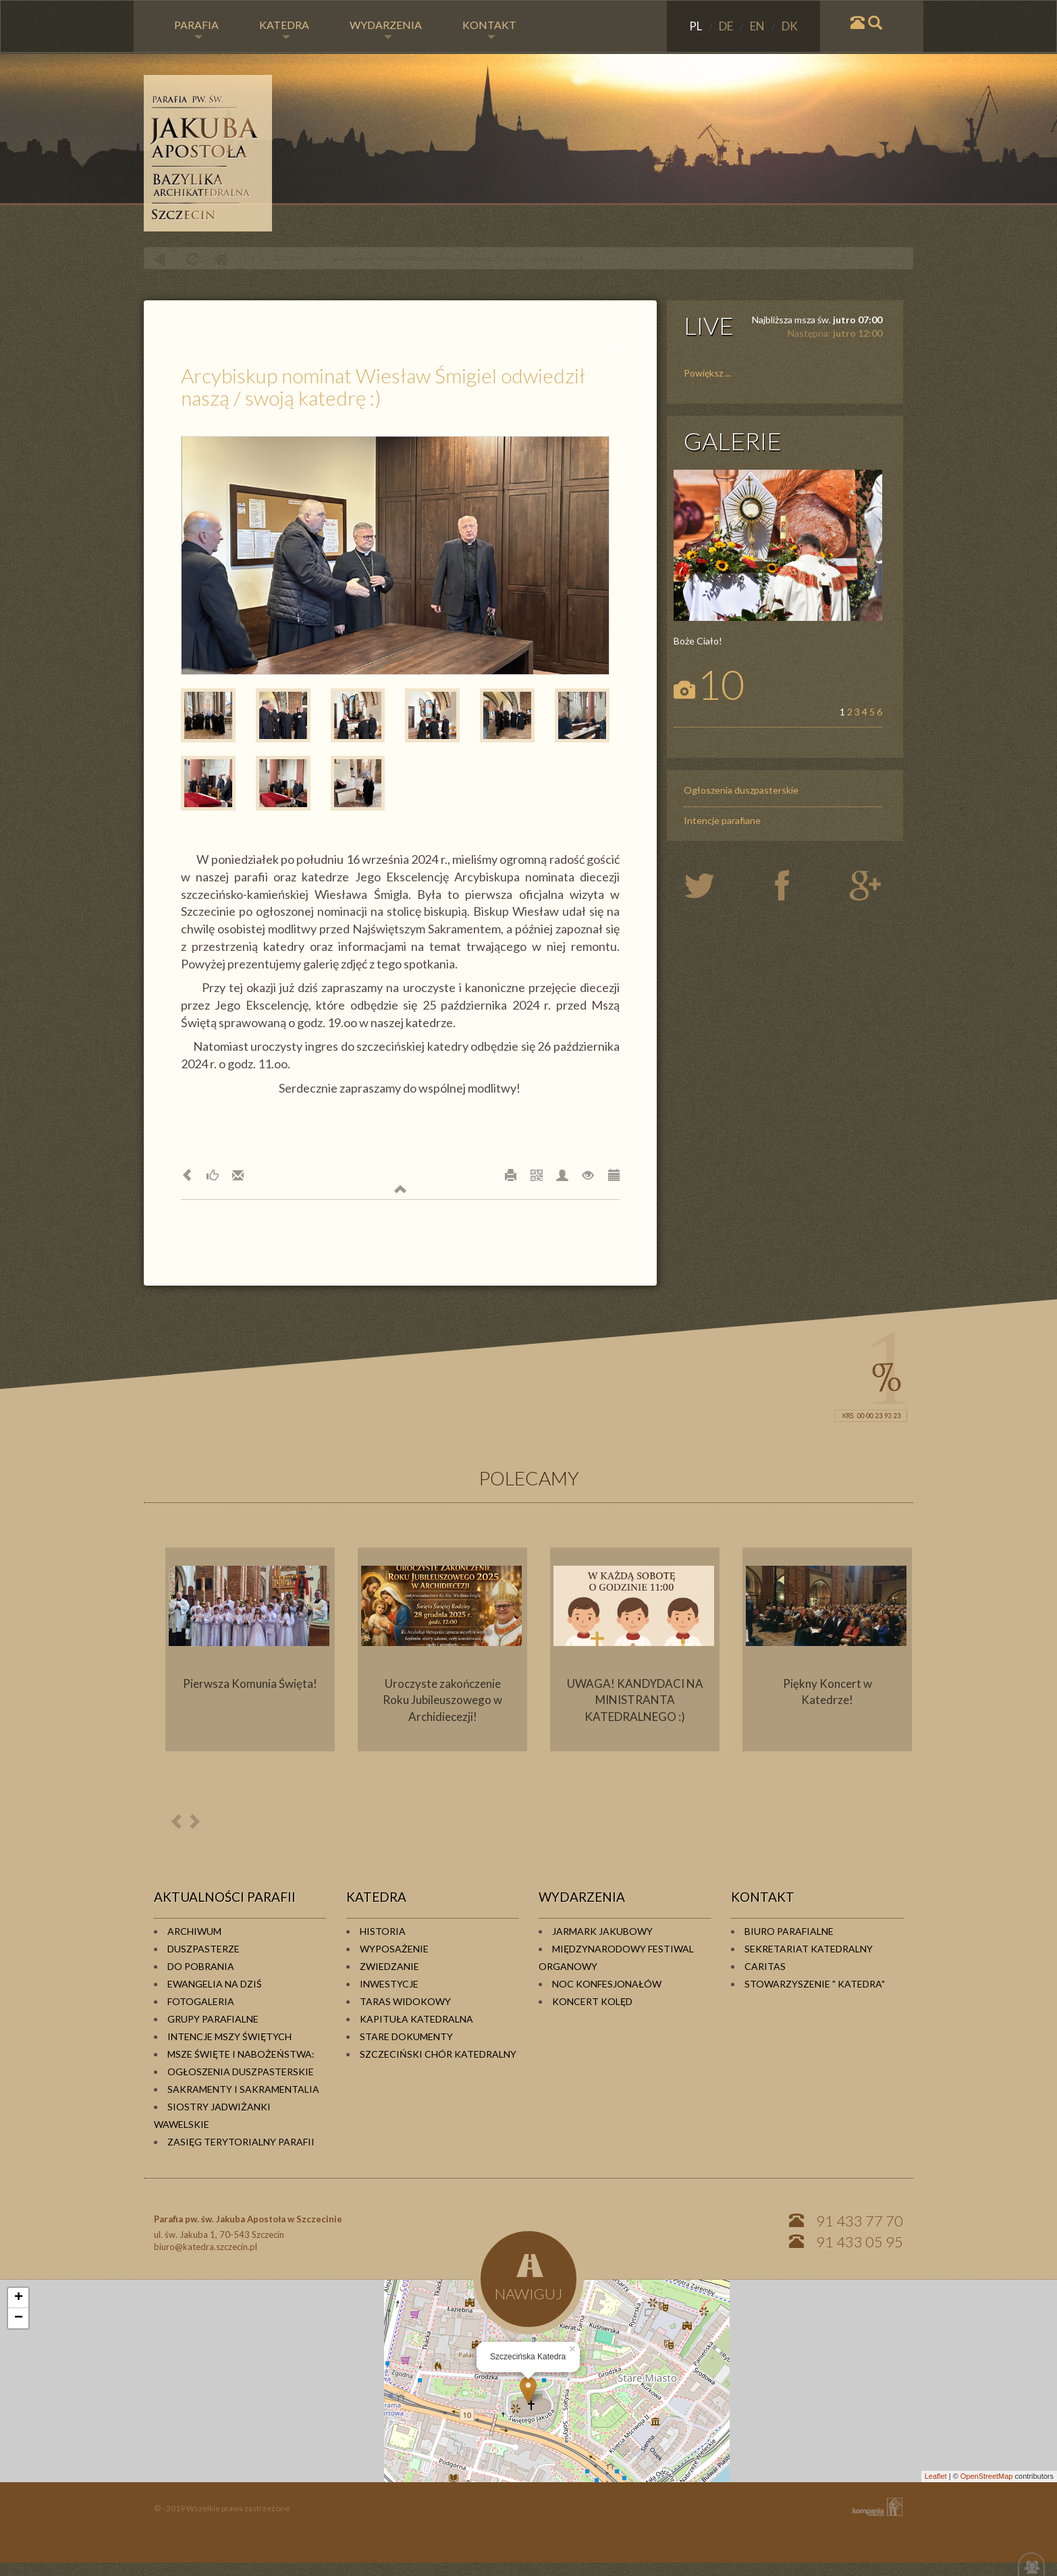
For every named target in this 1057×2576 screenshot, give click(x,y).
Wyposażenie (394, 1948)
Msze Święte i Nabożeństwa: (241, 2054)
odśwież (191, 259)
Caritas (765, 1966)
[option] (250, 1649)
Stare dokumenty (406, 2036)
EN (758, 26)
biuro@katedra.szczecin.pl (205, 2246)
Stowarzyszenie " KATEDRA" (814, 1984)
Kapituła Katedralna (416, 2019)
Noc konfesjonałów (606, 1984)
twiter (710, 887)
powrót (159, 259)
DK (790, 26)
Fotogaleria (200, 2001)
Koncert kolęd (592, 2001)
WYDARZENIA (386, 28)
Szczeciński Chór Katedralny (438, 2054)
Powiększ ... (707, 373)
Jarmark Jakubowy (602, 1931)
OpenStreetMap (986, 2476)
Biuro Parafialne (789, 1931)
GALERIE (733, 441)
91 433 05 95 (859, 2241)
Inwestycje (389, 1984)
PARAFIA (196, 28)
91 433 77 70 (859, 2221)
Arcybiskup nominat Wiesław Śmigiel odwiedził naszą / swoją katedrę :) (458, 258)
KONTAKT (489, 28)
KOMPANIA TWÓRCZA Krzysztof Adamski (874, 2507)
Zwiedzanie (389, 1966)
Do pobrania (200, 1966)
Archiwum (194, 1931)
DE (727, 26)
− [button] (18, 2318)
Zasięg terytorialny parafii (241, 2141)
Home (221, 259)
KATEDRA (284, 28)
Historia (383, 1931)
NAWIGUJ (528, 2277)
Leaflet (936, 2476)
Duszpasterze (203, 1948)
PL (696, 26)
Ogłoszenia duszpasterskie (741, 790)
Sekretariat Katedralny (808, 1948)
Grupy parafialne (213, 2019)
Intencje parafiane (722, 820)
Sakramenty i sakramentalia (243, 2089)
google (868, 887)
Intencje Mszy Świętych (229, 2036)
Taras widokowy (405, 2001)
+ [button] (18, 2298)
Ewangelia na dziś (214, 1984)
